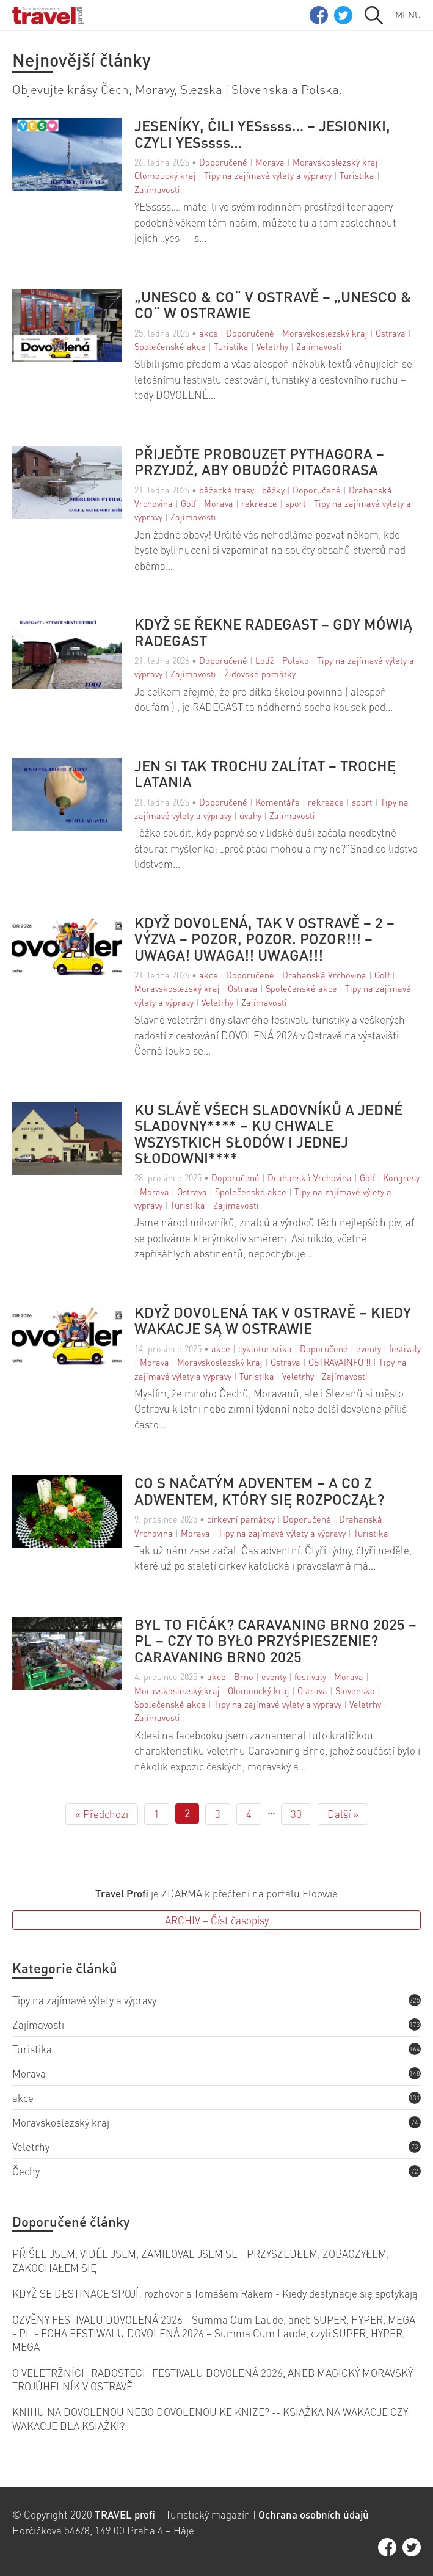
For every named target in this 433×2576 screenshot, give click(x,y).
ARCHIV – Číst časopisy (217, 1920)
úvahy (250, 815)
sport (295, 503)
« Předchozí (101, 1814)
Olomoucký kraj (165, 175)
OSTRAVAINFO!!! (339, 1361)
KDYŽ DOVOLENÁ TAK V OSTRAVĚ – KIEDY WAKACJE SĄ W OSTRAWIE (272, 1320)
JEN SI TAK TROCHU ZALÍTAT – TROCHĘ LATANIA (265, 774)
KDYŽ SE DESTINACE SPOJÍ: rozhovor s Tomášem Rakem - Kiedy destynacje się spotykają (215, 2293)
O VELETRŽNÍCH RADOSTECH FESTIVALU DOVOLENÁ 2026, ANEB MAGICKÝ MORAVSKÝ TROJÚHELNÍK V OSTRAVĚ (212, 2379)
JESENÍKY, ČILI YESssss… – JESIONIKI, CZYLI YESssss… (262, 134)
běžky (273, 489)
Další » (342, 1814)
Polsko (295, 660)
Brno (243, 1676)
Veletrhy (272, 346)
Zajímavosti (157, 189)
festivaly (405, 1348)
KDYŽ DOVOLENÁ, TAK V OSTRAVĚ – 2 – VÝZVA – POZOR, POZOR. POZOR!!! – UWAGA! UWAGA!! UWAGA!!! (264, 939)
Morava (270, 161)
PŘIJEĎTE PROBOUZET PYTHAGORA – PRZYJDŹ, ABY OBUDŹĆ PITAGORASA (259, 462)
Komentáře (277, 801)
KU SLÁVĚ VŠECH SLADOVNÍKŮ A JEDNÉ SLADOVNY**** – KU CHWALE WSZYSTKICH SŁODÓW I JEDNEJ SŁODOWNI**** (268, 1134)
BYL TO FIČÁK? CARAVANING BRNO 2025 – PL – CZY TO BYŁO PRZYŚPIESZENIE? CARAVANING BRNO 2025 (275, 1641)
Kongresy (401, 1177)
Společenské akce (170, 346)
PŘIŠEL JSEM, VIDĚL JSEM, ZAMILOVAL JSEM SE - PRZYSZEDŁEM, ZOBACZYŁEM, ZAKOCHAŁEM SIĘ (200, 2260)
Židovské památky (260, 673)
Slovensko (355, 1690)
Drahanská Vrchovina (324, 974)
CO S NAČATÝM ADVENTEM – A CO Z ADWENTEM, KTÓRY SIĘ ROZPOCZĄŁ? (259, 1491)
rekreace (259, 503)
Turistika (357, 175)
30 (296, 1814)
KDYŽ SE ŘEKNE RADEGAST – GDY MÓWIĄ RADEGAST (273, 632)
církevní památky (241, 1518)
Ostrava (391, 332)
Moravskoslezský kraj (335, 161)
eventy (368, 1348)
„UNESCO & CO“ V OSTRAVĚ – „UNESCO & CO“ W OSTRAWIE (273, 305)
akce (208, 332)
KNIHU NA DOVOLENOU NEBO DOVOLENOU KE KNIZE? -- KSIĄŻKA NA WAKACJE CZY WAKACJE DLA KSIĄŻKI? (210, 2418)
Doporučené (223, 161)
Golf (188, 503)
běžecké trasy (226, 489)
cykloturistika (265, 1348)
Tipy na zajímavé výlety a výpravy (268, 175)
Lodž (264, 660)
